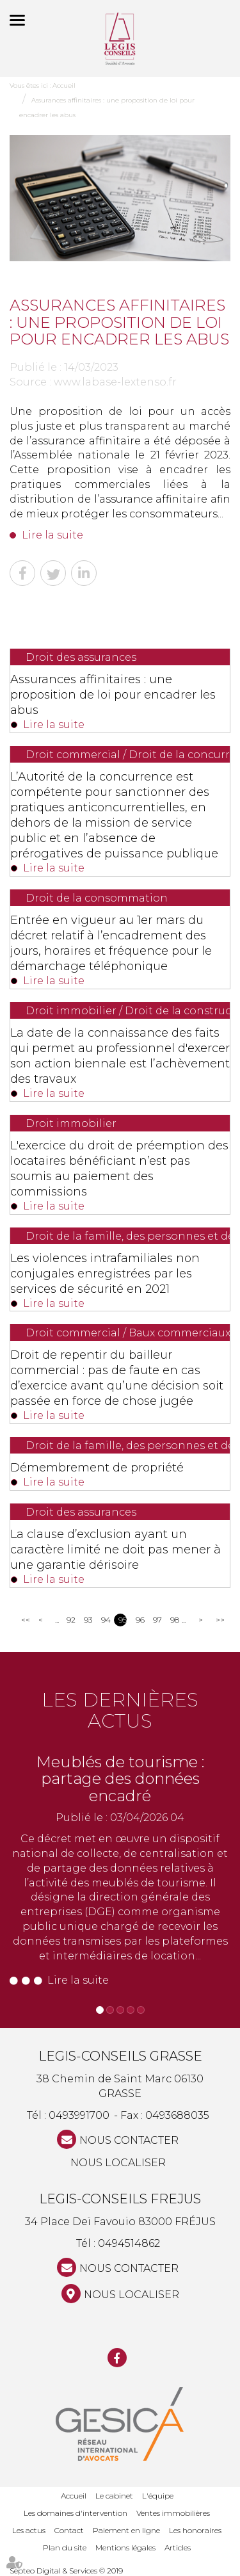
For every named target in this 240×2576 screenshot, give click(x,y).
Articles (177, 2547)
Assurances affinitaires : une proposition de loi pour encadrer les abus (113, 694)
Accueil (64, 85)
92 (71, 1619)
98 (174, 1619)
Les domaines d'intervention (75, 2513)
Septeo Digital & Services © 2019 (66, 2570)
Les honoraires (195, 2530)
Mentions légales (125, 2547)
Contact (69, 2530)
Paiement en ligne (126, 2530)
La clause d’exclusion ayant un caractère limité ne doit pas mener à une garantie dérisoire (115, 1549)
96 (140, 1619)
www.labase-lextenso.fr (115, 382)
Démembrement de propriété (97, 1468)
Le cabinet (114, 2495)
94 (105, 1619)
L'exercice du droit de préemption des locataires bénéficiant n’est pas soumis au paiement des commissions (119, 1168)
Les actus (28, 2530)
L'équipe (157, 2495)
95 (122, 1619)
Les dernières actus (120, 1710)
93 (88, 1619)
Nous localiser (118, 2163)
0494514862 (129, 2243)
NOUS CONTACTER (129, 2140)
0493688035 (177, 2115)
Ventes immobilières (173, 2513)
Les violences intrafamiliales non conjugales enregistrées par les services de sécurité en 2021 (105, 1273)
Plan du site (64, 2547)
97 (157, 1619)
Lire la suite (52, 535)
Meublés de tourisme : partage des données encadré (120, 1779)
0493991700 (79, 2115)
